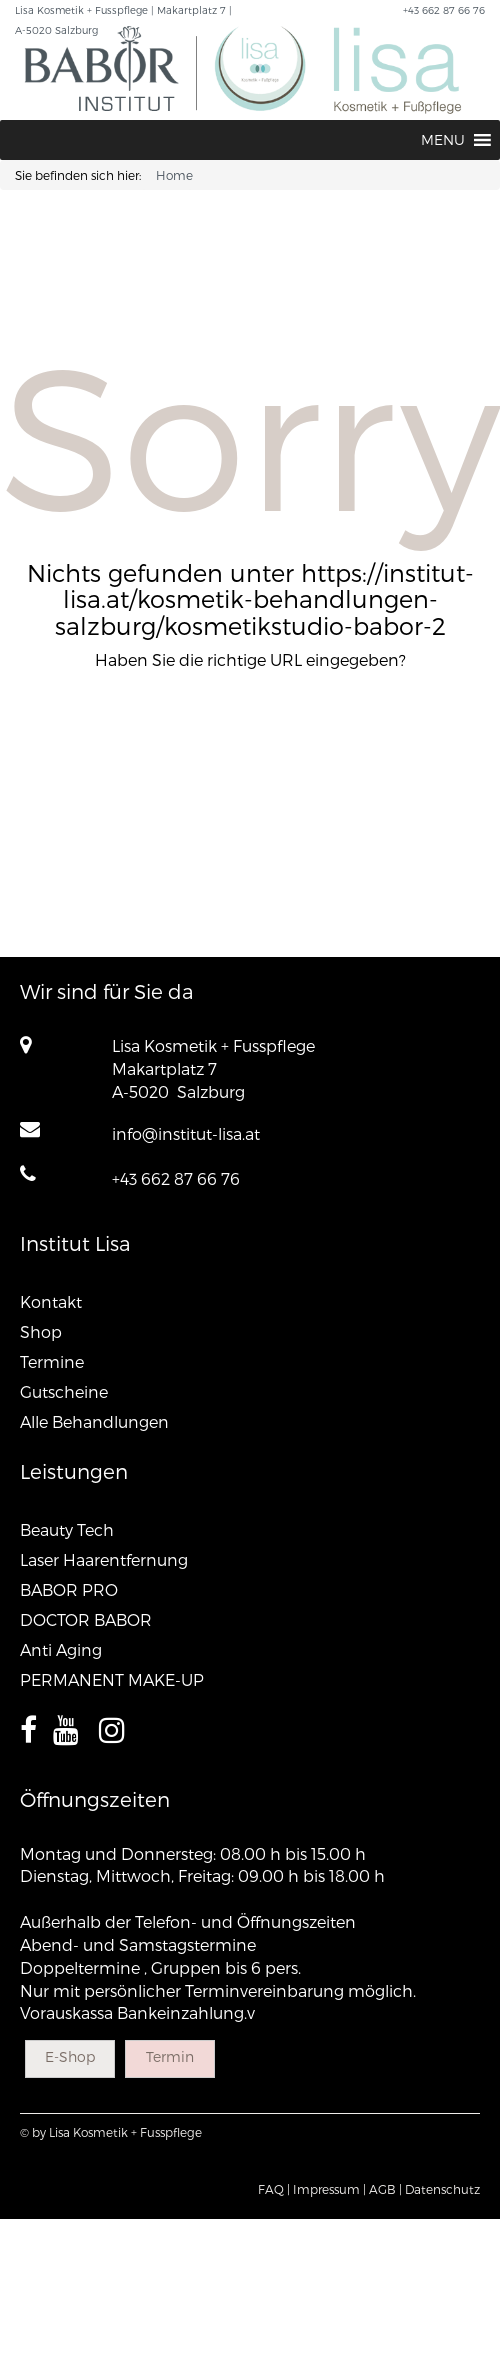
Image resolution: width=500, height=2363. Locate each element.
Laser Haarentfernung (104, 1559)
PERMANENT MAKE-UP (112, 1679)
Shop (41, 1331)
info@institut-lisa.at (186, 1133)
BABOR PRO (69, 1589)
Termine (52, 1361)
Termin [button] (170, 2056)
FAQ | (274, 2189)
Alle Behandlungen (94, 1421)
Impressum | (329, 2189)
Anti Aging (61, 1649)
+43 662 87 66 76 (176, 1178)
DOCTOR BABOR (86, 1619)
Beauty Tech (67, 1529)
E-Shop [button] (70, 2056)
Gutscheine (64, 1391)
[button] (443, 140)
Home (174, 175)
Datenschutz (442, 2189)
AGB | (385, 2189)
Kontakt (51, 1301)
